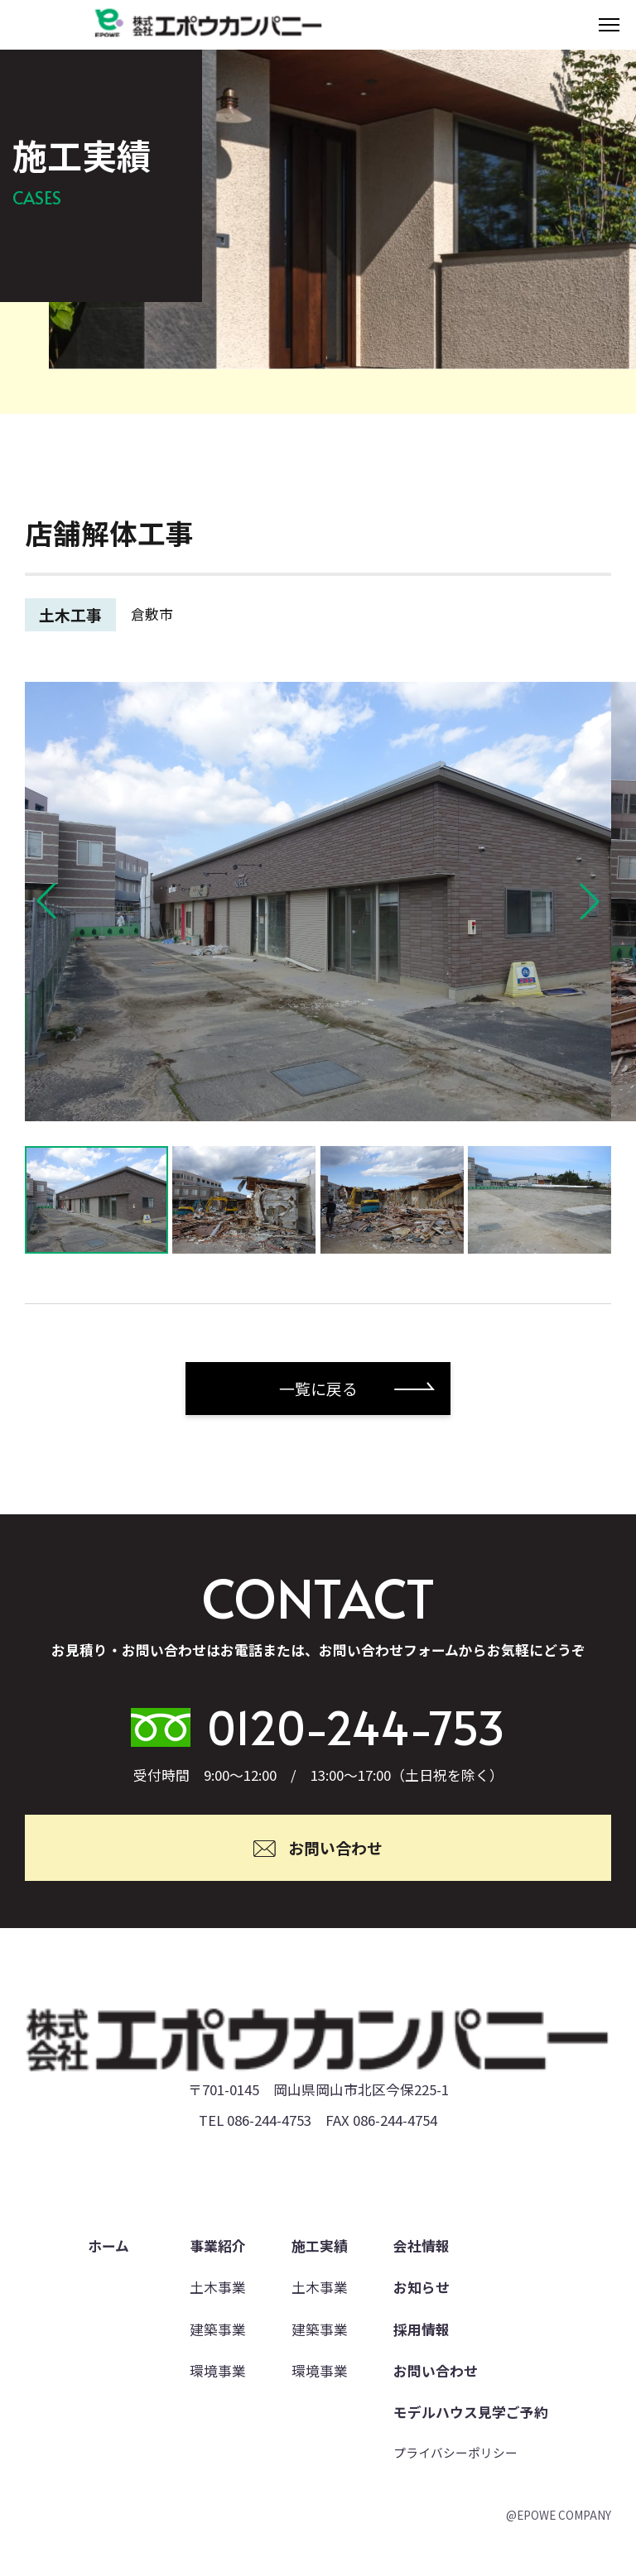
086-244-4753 (269, 2120)
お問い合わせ (435, 2371)
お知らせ (421, 2287)
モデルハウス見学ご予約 (470, 2412)
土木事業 (218, 2287)
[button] (46, 901)
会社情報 (421, 2246)
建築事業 (218, 2329)
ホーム (108, 2246)
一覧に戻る (318, 1388)
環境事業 (218, 2371)
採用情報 (421, 2329)
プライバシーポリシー (455, 2452)
